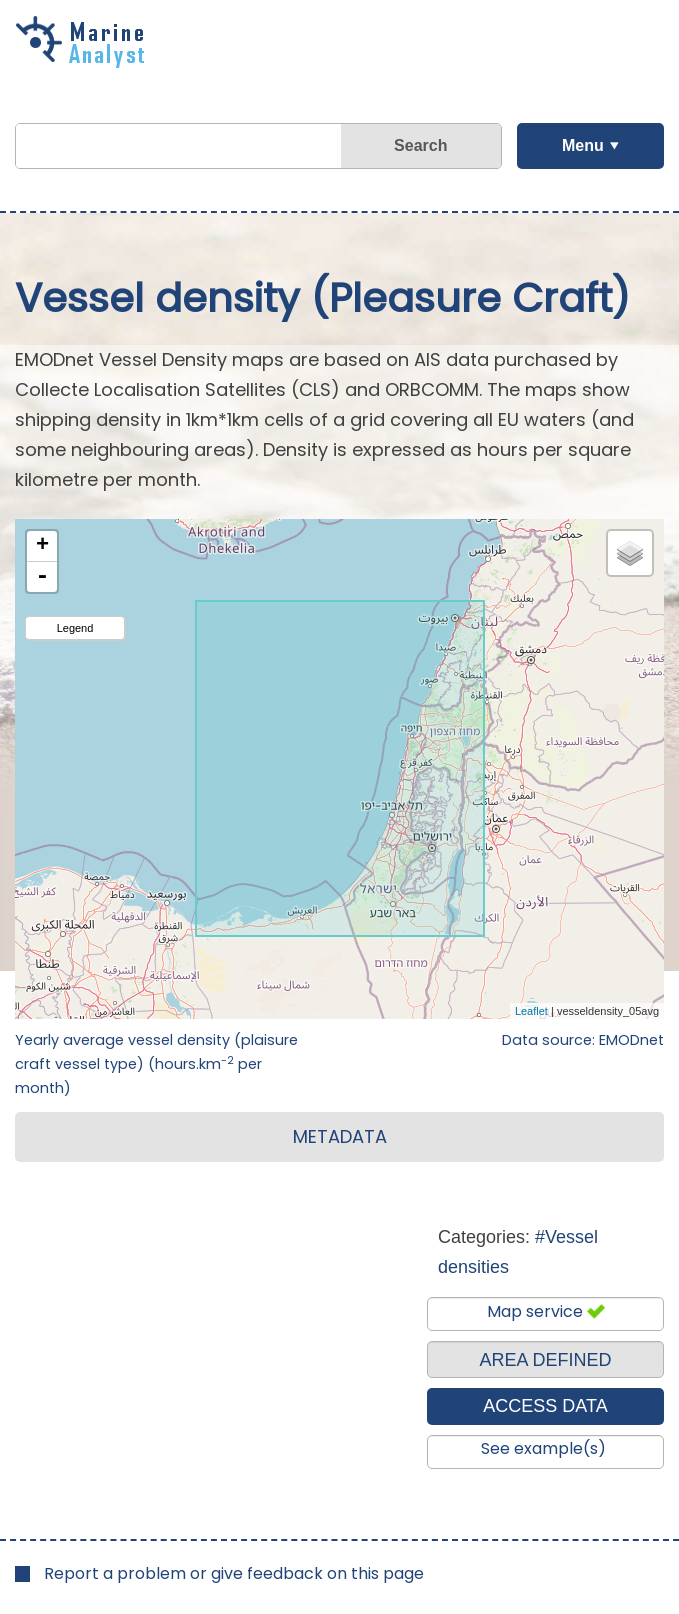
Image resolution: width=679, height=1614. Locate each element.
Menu (583, 145)
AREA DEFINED (545, 1360)
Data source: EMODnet (583, 1040)
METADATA (340, 1136)
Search (420, 145)
